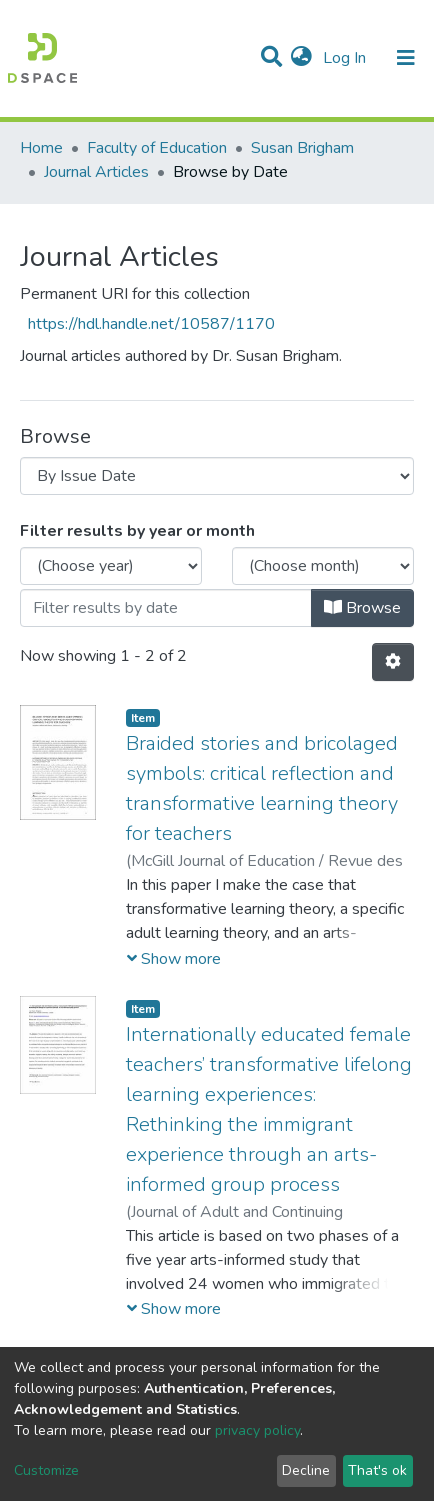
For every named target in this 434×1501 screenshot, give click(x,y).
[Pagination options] (393, 662)
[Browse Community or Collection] (217, 476)
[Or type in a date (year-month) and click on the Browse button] (166, 608)
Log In (346, 58)
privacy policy (257, 1430)
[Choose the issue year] (111, 566)
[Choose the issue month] (323, 566)
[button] (301, 58)
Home (41, 148)
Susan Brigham (302, 148)
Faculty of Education (157, 148)
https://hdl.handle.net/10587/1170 (151, 324)
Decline (306, 1470)
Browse (362, 608)
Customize (46, 1470)
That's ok (377, 1470)
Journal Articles (96, 172)
